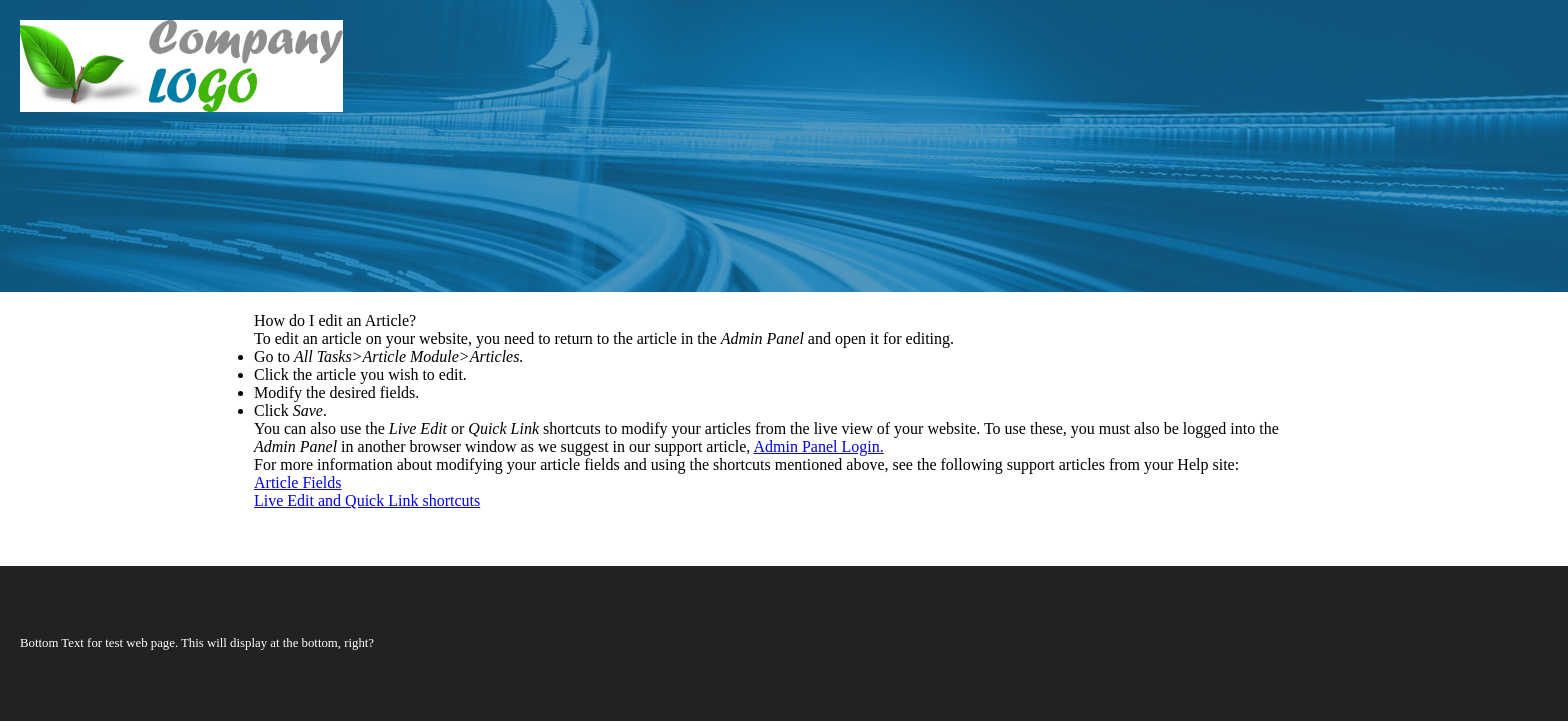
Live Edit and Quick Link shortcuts (367, 500)
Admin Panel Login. (818, 446)
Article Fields (298, 482)
